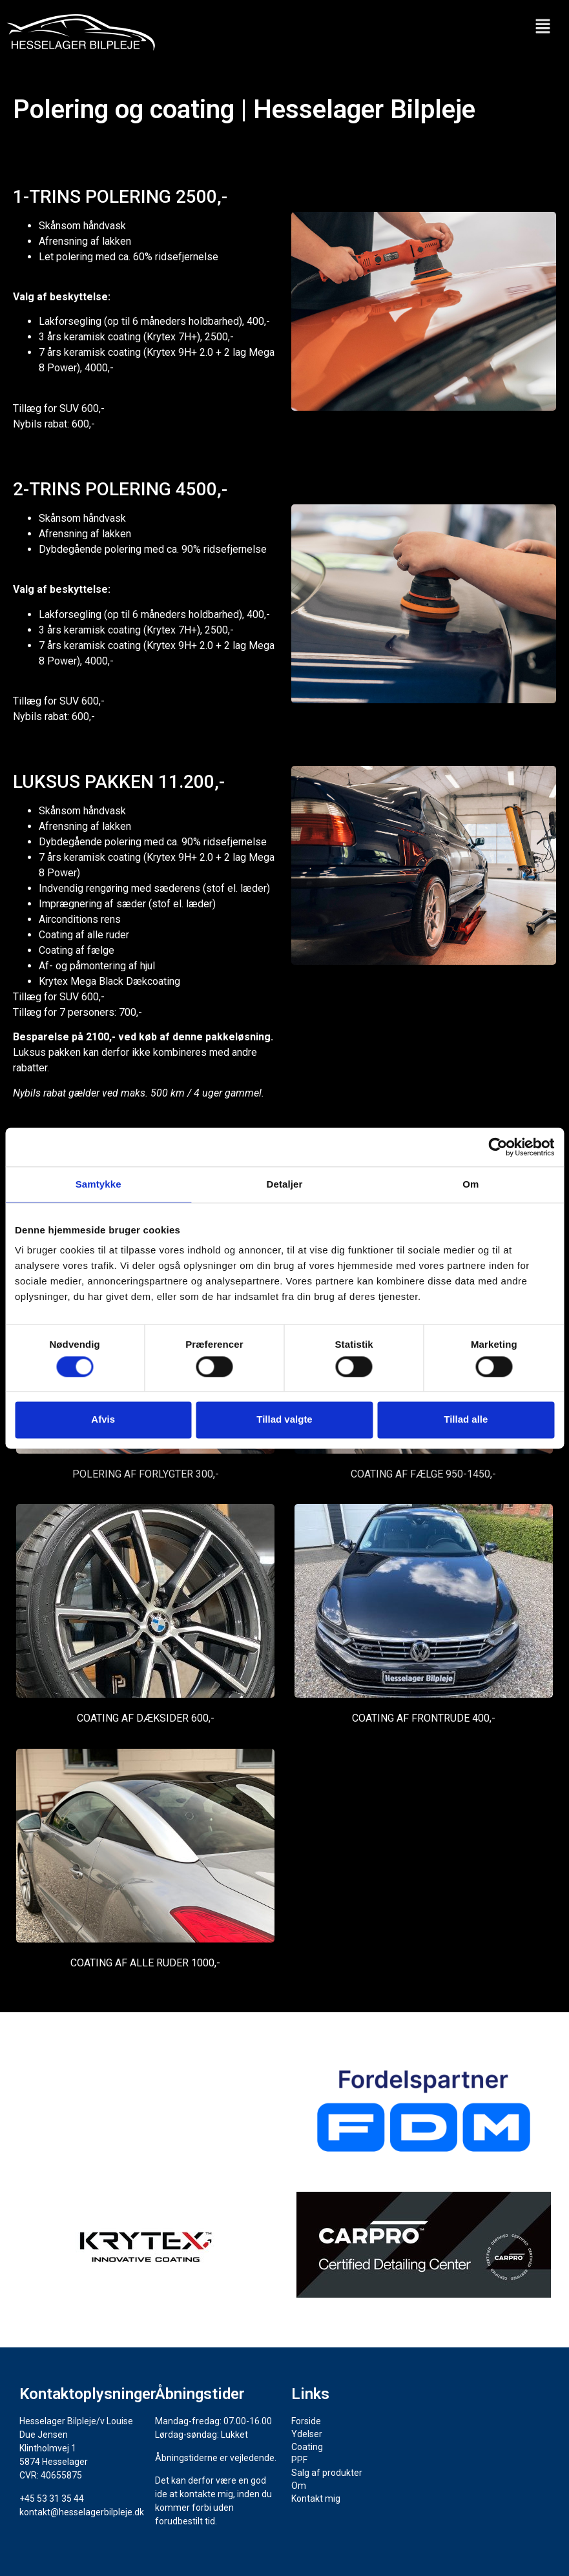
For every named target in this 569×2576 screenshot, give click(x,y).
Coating (307, 2447)
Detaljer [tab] (285, 1184)
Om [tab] (470, 1184)
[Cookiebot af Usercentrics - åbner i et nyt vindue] (497, 1147)
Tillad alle (466, 1419)
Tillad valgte (284, 1419)
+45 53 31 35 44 (51, 2498)
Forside (306, 2421)
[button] (543, 27)
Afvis (103, 1419)
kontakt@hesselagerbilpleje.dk (81, 2512)
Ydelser (313, 2433)
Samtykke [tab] (98, 1184)
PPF (299, 2460)
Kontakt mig (315, 2498)
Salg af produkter (326, 2473)
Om (298, 2485)
